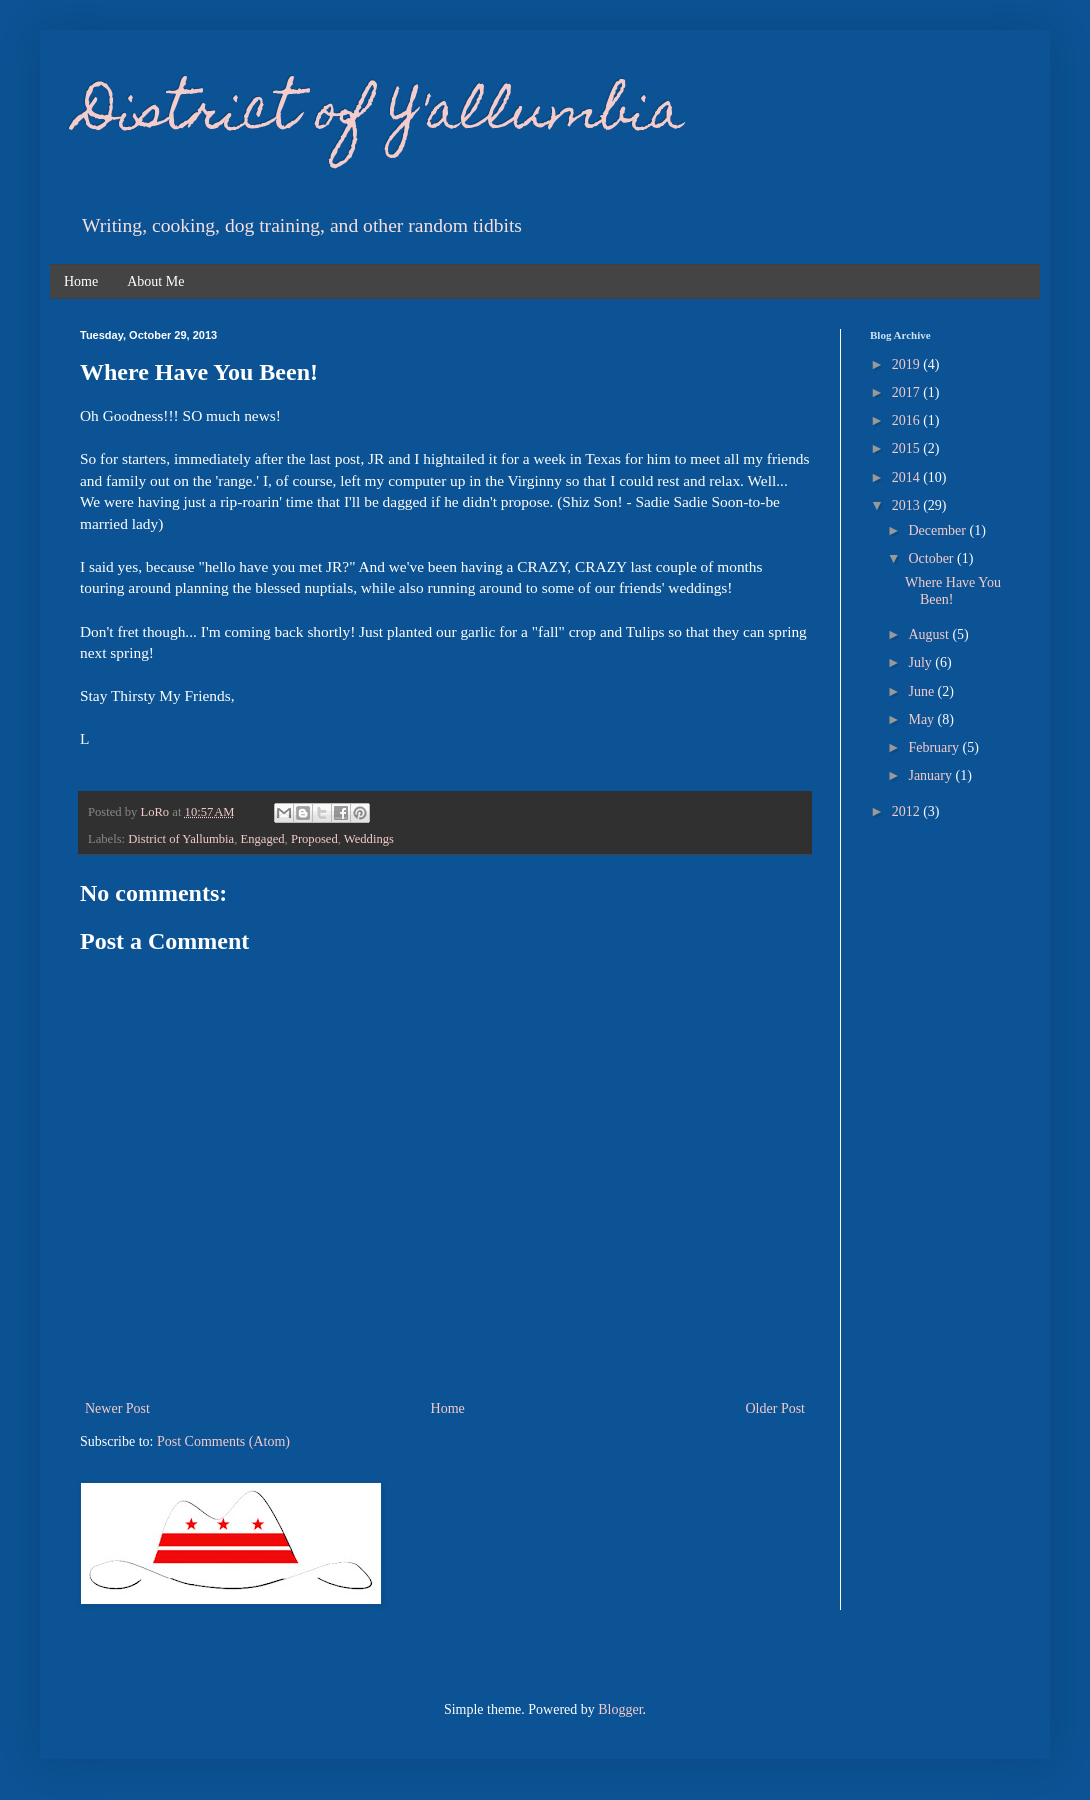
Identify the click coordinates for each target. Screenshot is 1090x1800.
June (922, 691)
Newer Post (117, 1408)
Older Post (776, 1408)
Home (81, 281)
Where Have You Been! (953, 591)
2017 (908, 392)
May (922, 719)
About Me (155, 281)
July (921, 662)
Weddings (369, 839)
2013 (908, 505)
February (935, 747)
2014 (908, 477)
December (938, 530)
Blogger (620, 1709)
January (931, 775)
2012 (908, 811)
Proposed (314, 839)
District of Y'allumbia (382, 115)
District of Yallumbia (181, 839)
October (932, 558)
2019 (908, 364)
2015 (908, 448)
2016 (908, 420)
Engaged (263, 839)
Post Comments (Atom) (223, 1441)
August (930, 634)
